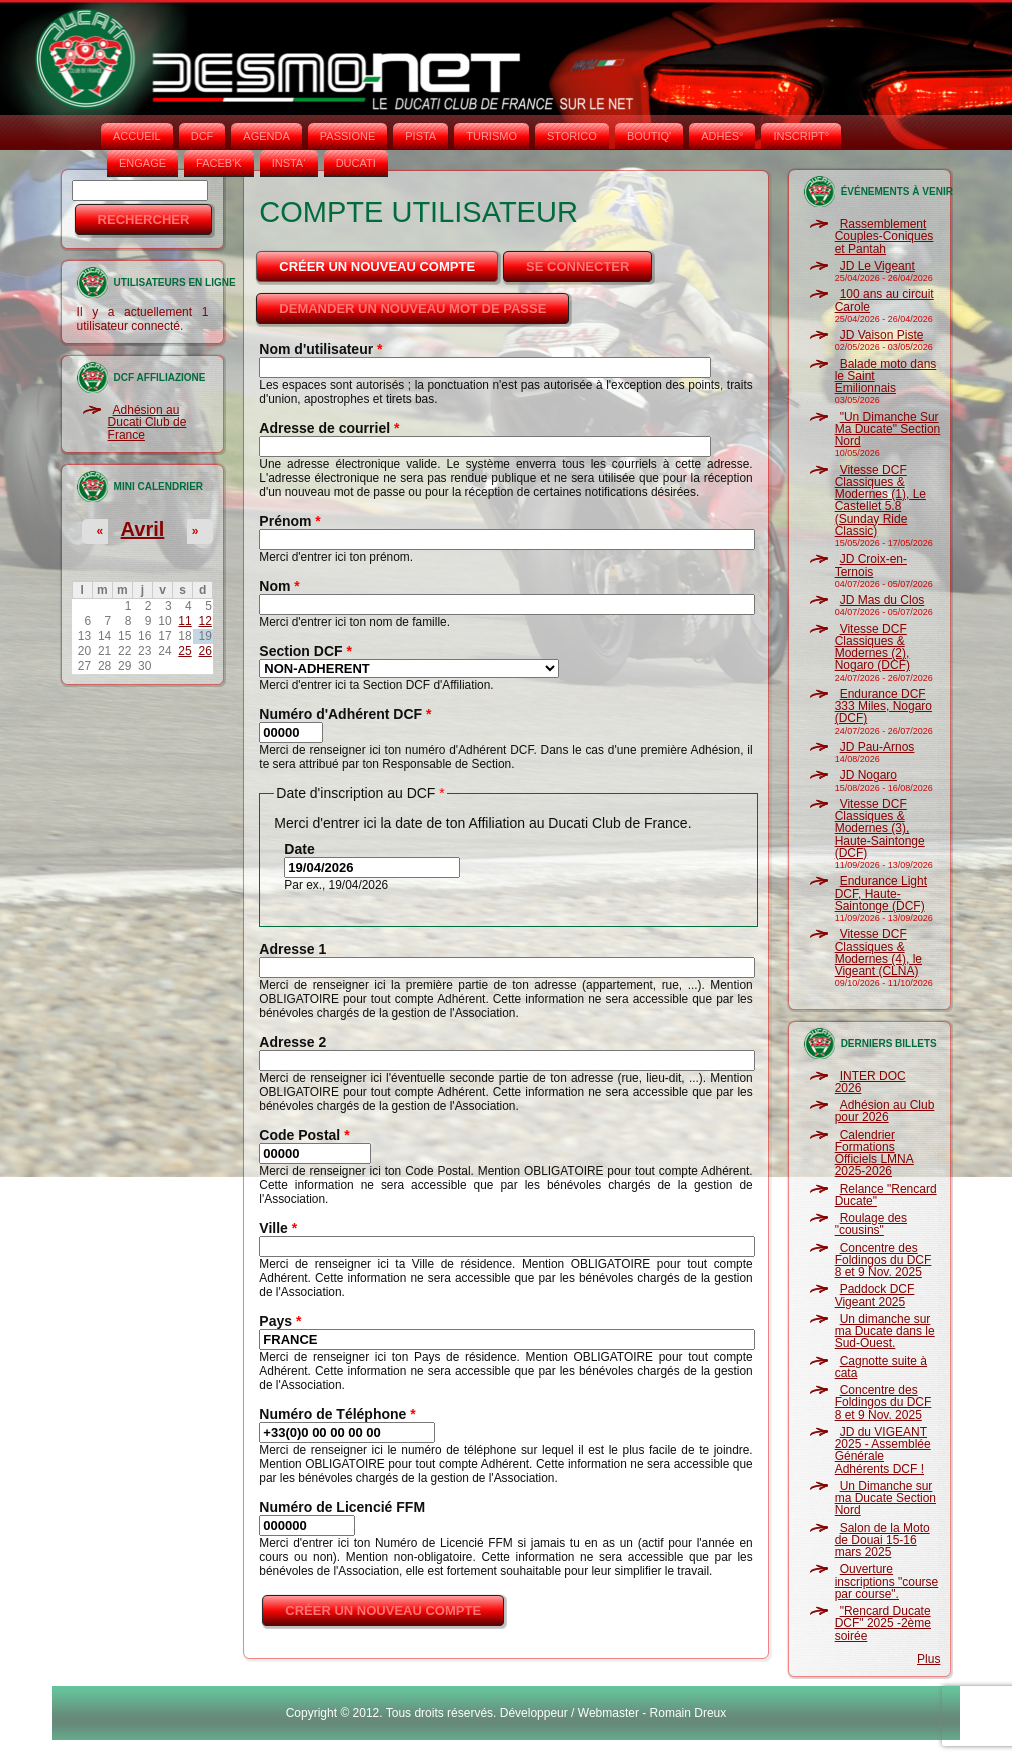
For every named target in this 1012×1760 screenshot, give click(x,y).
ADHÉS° (722, 136)
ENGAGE (142, 163)
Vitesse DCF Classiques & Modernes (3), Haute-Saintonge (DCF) (880, 828)
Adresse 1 (292, 949)
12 (204, 621)
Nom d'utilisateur (320, 349)
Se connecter (577, 266)
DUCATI (356, 163)
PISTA (420, 136)
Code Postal (304, 1135)
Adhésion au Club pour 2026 (885, 1111)
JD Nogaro (868, 775)
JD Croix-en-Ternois (871, 565)
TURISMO (491, 136)
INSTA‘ (289, 163)
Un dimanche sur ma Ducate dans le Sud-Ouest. (885, 1331)
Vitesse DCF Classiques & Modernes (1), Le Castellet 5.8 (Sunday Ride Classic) (880, 500)
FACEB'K (219, 163)
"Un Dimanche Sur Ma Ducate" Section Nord (888, 429)
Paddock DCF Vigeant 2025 (875, 1295)
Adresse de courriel (329, 428)
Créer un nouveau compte (390, 261)
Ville (278, 1228)
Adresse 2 (292, 1042)
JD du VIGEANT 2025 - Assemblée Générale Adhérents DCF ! (883, 1450)
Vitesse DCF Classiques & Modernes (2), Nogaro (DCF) (872, 647)
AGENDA (266, 136)
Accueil (137, 136)
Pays (280, 1321)
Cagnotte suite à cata (881, 1367)
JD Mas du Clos (882, 600)
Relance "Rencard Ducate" (886, 1195)
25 (184, 651)
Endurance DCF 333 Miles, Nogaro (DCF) (883, 706)
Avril (143, 529)
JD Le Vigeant (877, 266)
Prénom (289, 521)
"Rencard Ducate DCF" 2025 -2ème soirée (883, 1623)
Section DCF (305, 651)
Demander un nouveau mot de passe (412, 308)
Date (299, 849)
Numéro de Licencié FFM (342, 1507)
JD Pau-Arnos (877, 747)
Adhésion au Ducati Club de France (147, 422)
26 (204, 651)
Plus (928, 1659)
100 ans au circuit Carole (884, 300)
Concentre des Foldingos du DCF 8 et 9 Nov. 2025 (883, 1260)
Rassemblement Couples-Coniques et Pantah (884, 236)
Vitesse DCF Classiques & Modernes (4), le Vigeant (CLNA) (878, 952)
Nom (279, 586)
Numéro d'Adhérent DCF (345, 714)
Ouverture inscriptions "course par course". (887, 1581)
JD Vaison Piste (882, 335)
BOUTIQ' (649, 136)
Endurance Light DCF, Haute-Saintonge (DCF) (881, 893)
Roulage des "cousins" (871, 1224)
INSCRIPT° (801, 136)
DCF (202, 136)
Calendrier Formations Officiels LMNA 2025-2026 (874, 1153)
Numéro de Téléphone (337, 1414)
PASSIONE (347, 136)
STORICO (572, 136)
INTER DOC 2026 (870, 1082)
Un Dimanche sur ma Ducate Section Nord (885, 1498)
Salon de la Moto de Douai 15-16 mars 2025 (882, 1540)
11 (184, 621)
